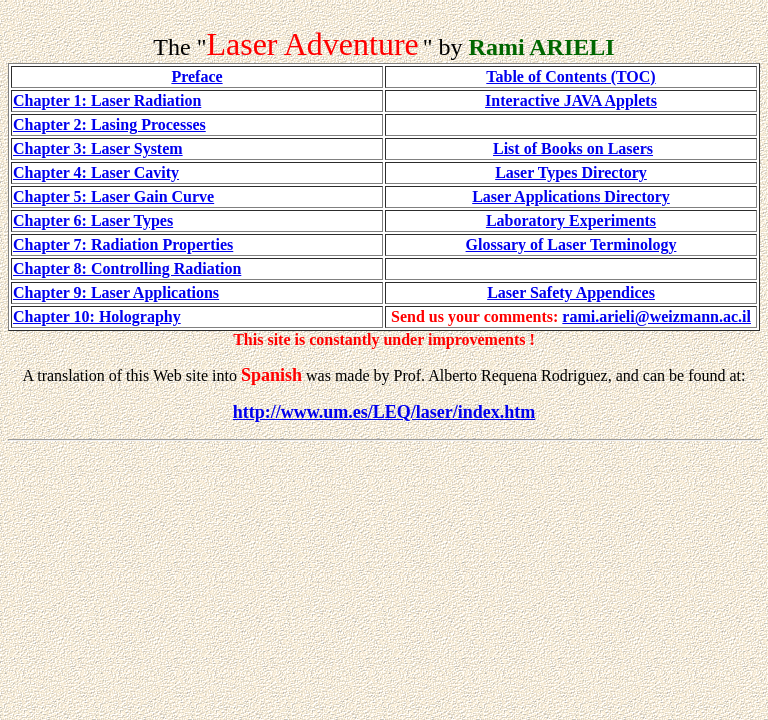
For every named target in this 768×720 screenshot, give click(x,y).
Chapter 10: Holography (97, 316)
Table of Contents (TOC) (570, 76)
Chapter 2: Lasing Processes (109, 124)
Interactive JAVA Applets (571, 100)
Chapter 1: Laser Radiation (107, 100)
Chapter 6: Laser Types (93, 220)
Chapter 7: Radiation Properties (123, 244)
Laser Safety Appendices (571, 292)
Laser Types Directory (571, 172)
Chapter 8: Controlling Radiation (127, 268)
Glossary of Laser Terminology (571, 244)
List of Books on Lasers (573, 148)
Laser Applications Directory (571, 196)
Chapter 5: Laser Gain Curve (113, 196)
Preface (196, 76)
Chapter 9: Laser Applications (116, 292)
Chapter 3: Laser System (98, 148)
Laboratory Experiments (571, 220)
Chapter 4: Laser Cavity (96, 172)
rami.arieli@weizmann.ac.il (656, 316)
